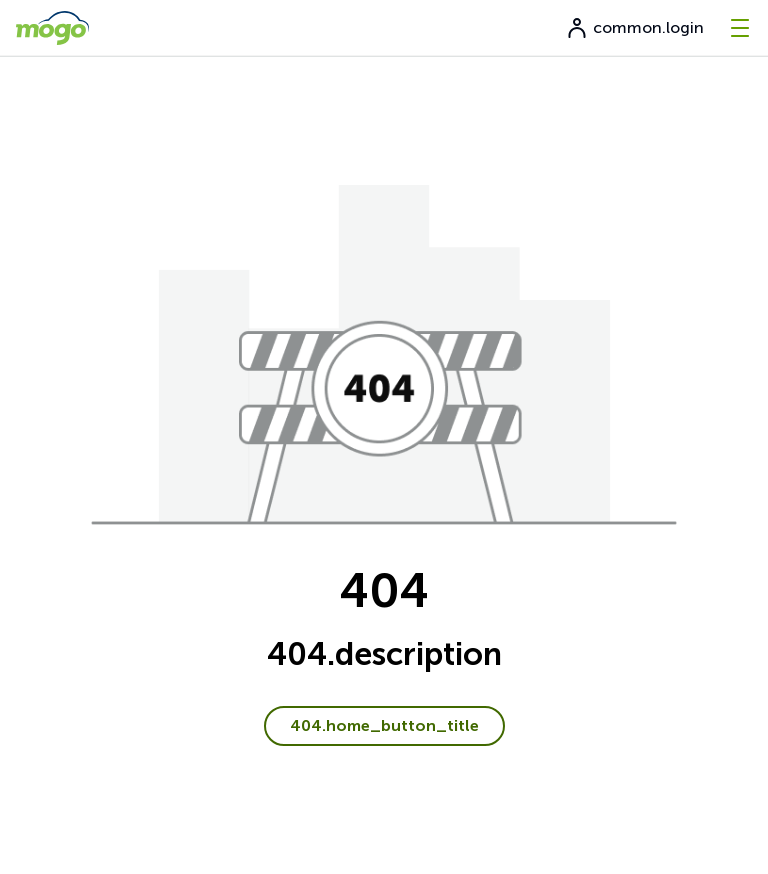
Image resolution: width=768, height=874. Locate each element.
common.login (634, 28)
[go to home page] (52, 28)
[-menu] (740, 28)
